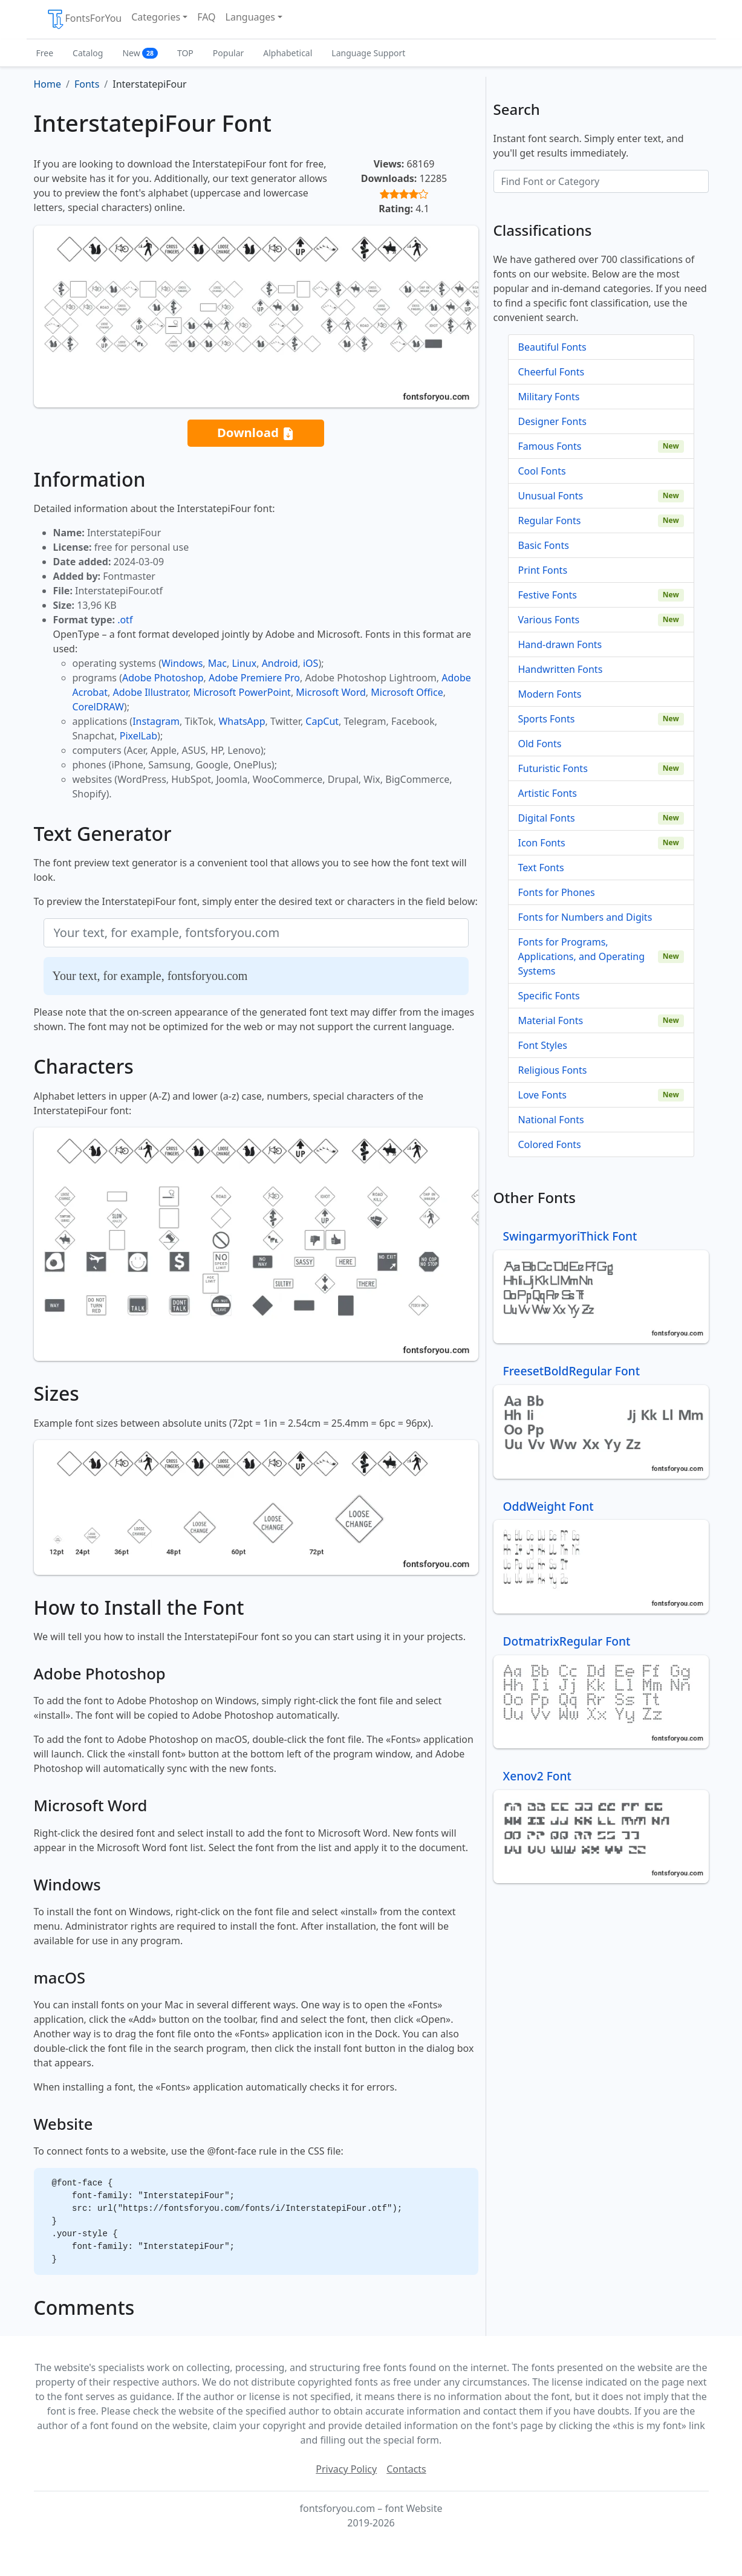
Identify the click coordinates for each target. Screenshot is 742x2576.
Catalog (88, 53)
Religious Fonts (552, 1070)
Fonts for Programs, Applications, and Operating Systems (581, 956)
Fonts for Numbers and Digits (585, 917)
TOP (185, 53)
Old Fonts (540, 743)
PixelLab (138, 735)
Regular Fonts (549, 520)
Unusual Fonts (551, 495)
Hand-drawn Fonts (560, 644)
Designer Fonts (552, 421)
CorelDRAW (98, 706)
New (140, 53)
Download (256, 433)
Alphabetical (287, 53)
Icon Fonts (541, 842)
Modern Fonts (550, 694)
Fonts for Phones (556, 892)
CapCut (322, 721)
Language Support (368, 53)
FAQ (206, 17)
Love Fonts (542, 1094)
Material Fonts (551, 1020)
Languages (250, 17)
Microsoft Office (407, 692)
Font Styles (542, 1045)
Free (45, 53)
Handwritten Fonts (560, 669)
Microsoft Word (330, 692)
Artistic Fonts (547, 793)
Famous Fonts (550, 446)
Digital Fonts (546, 818)
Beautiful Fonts (552, 347)
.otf (124, 619)
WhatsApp (241, 721)
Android (280, 663)
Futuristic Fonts (553, 768)
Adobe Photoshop (163, 677)
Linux (244, 663)
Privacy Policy (346, 2469)
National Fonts (551, 1119)
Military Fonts (549, 396)
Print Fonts (543, 570)
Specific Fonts (549, 995)
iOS (310, 663)
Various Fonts (549, 619)
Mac (217, 663)
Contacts (406, 2469)
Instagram (156, 721)
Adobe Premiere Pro (254, 677)
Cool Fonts (542, 471)
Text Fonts (541, 867)
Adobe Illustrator (150, 692)
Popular (228, 53)
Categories (155, 17)
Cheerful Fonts (551, 371)
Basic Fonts (543, 545)
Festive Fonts (548, 595)
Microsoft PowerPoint (241, 692)
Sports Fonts (546, 718)
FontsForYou (84, 19)
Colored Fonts (549, 1144)
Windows (182, 663)
